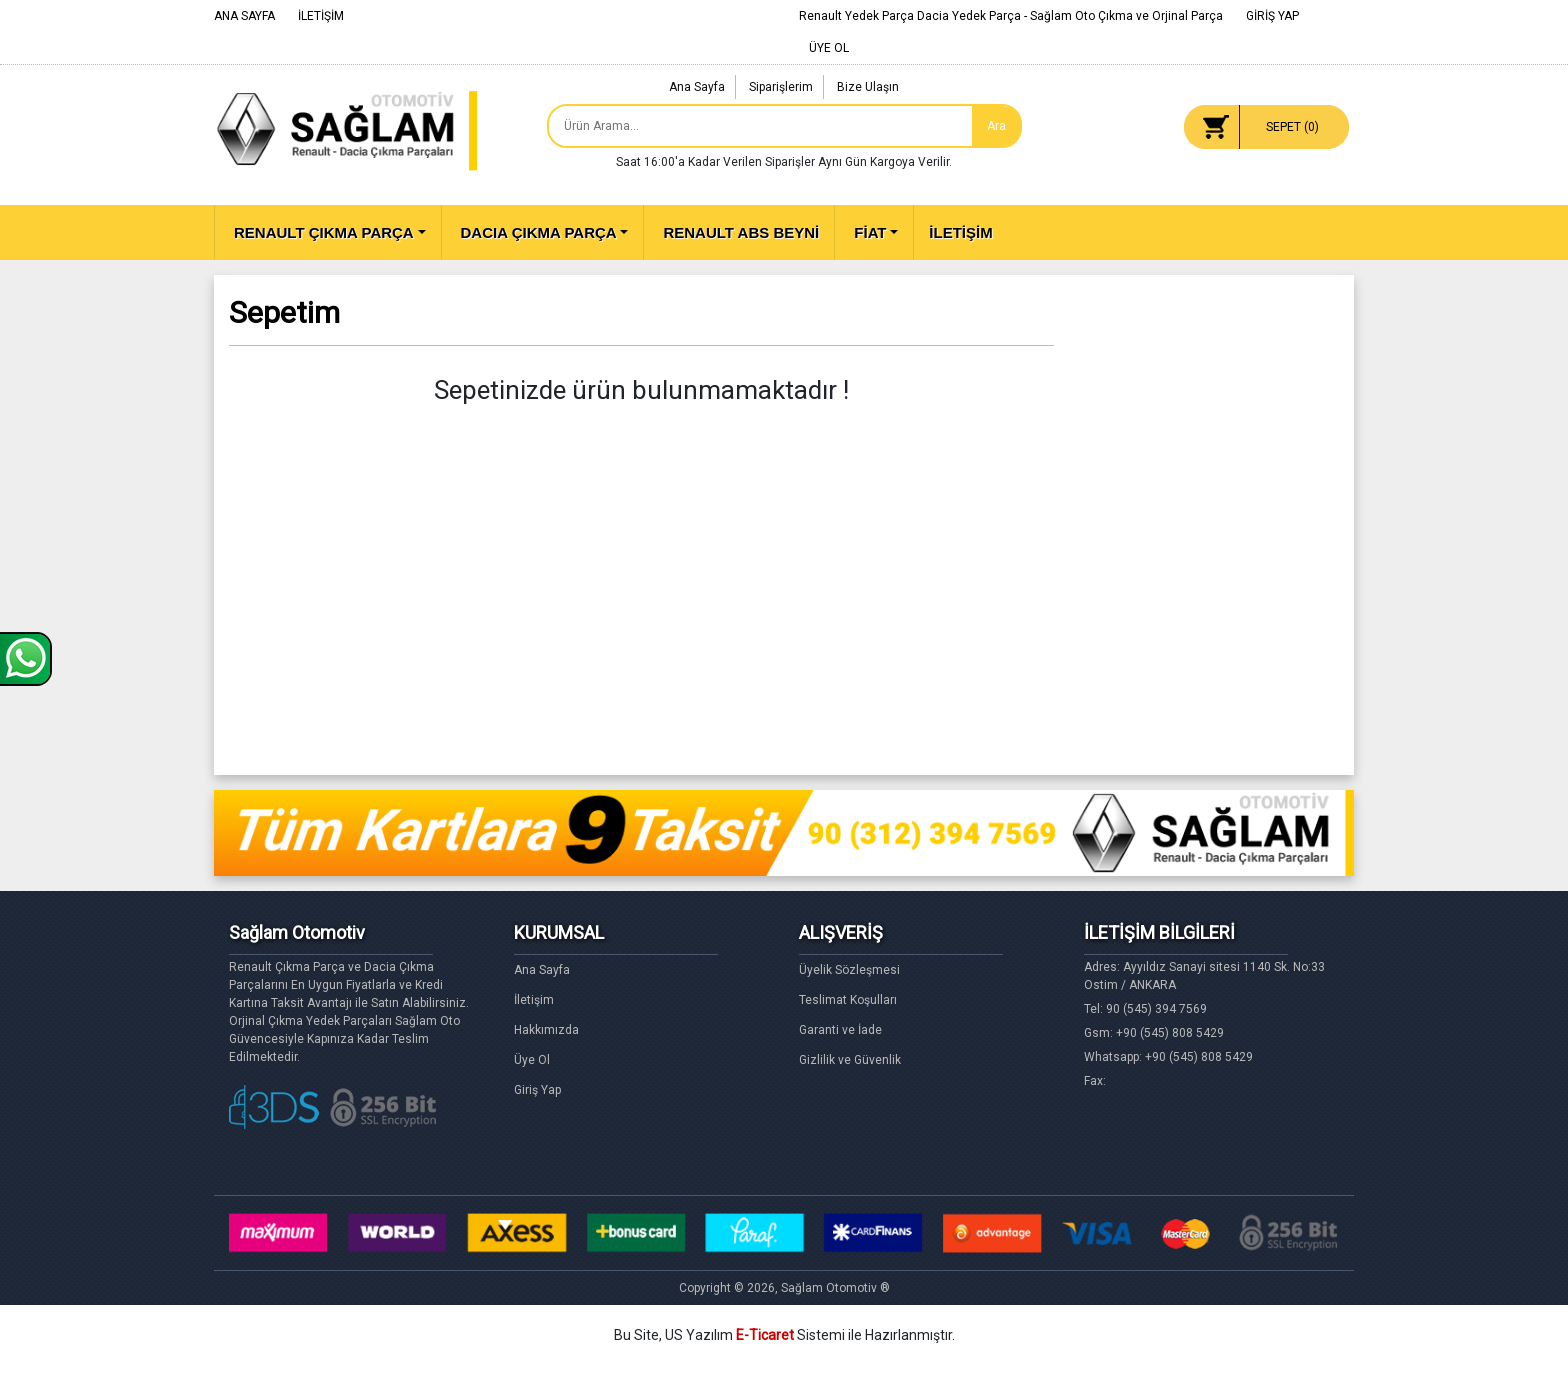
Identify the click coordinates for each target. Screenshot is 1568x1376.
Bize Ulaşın (868, 87)
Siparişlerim (781, 87)
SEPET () (1292, 127)
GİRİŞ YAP (1272, 16)
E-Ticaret (765, 1335)
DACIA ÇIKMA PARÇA (539, 232)
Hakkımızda (546, 1030)
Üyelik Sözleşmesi (849, 970)
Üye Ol (532, 1060)
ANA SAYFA (244, 16)
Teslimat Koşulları (848, 1000)
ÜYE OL (829, 48)
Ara (996, 126)
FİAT (870, 232)
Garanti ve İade (840, 1030)
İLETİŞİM (321, 16)
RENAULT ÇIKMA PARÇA (324, 232)
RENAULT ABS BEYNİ (741, 232)
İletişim (534, 1000)
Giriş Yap (537, 1090)
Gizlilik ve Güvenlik (850, 1060)
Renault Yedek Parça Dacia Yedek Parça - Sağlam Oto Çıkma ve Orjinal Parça (1011, 16)
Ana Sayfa (697, 87)
